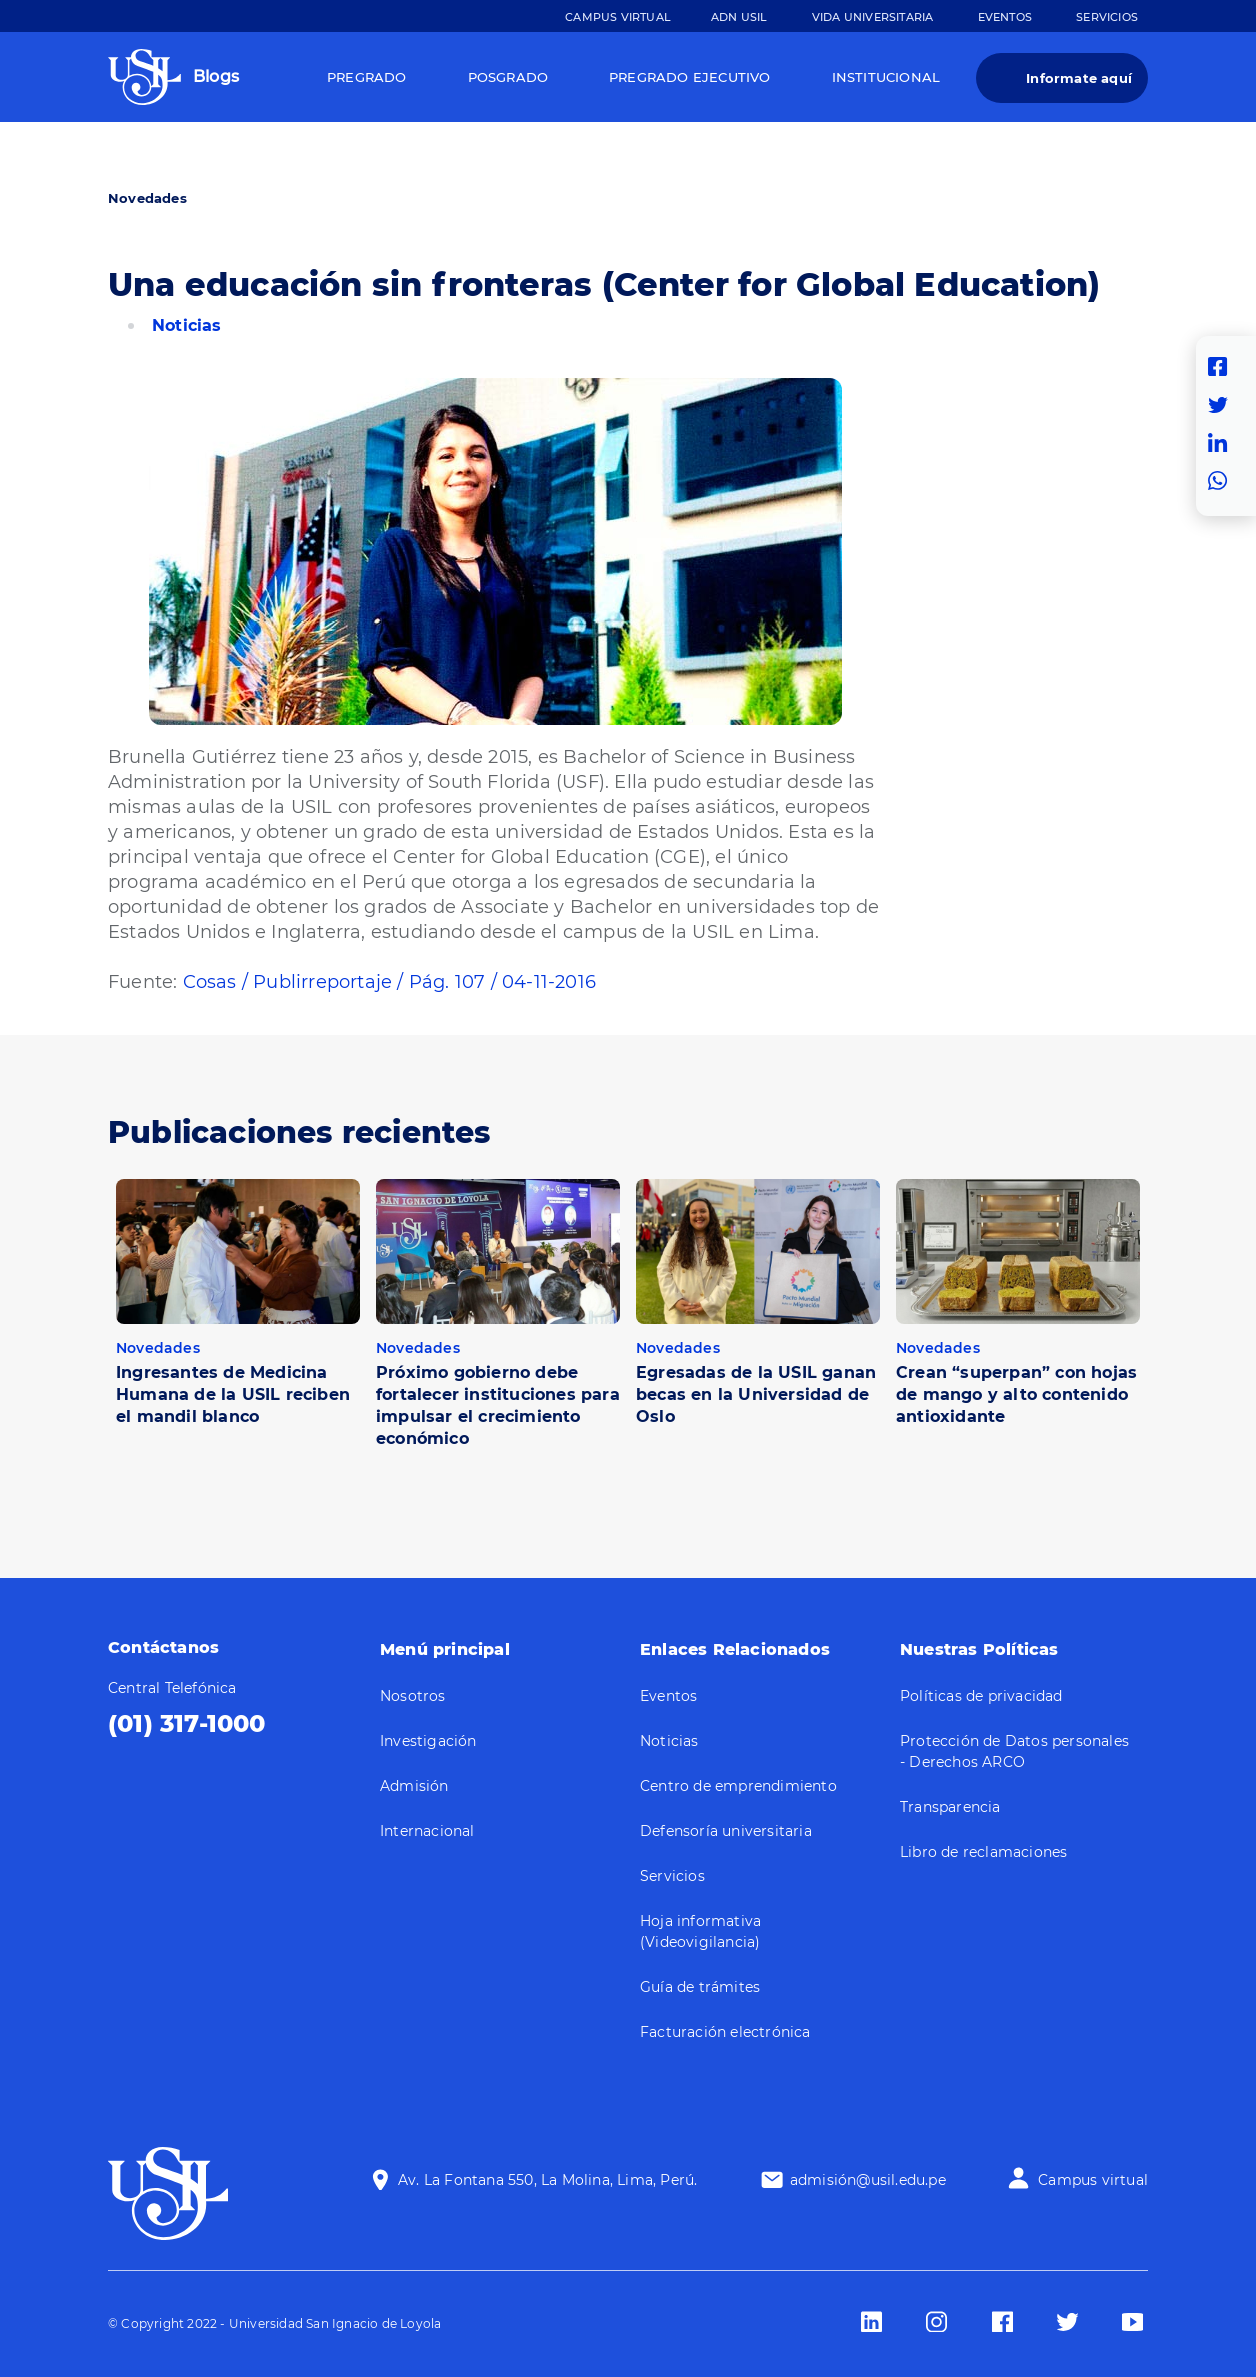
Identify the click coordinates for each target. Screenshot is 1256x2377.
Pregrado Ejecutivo (690, 77)
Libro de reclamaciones (983, 1852)
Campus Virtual (618, 17)
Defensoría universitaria (726, 1831)
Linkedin (1223, 443)
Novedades (147, 198)
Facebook (1223, 367)
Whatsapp (1223, 481)
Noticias (187, 325)
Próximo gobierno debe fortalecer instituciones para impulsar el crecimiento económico (498, 1405)
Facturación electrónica (725, 2032)
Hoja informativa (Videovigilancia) (700, 1931)
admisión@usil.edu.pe (868, 2180)
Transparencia (950, 1807)
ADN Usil (739, 17)
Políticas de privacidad (981, 1696)
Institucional (886, 77)
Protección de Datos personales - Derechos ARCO (1014, 1751)
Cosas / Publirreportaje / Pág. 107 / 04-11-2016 (389, 982)
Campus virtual (1093, 2180)
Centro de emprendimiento (738, 1786)
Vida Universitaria (873, 17)
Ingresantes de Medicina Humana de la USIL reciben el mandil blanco (233, 1394)
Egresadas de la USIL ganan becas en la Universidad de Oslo (756, 1394)
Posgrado (508, 77)
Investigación (428, 1741)
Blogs (216, 76)
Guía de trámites (700, 1987)
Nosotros (413, 1696)
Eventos (1005, 17)
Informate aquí (1079, 78)
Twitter (1223, 405)
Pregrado (367, 77)
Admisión (414, 1786)
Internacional (427, 1831)
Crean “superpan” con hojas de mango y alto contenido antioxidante (1016, 1394)
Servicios (1107, 17)
